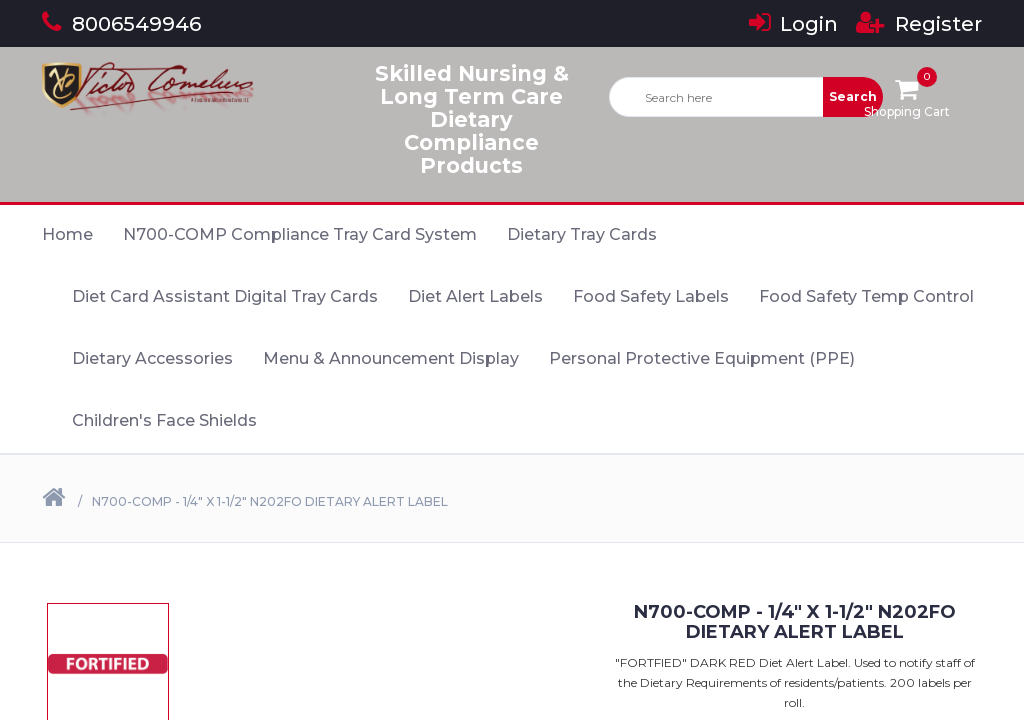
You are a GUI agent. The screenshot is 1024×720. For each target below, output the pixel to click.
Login (793, 24)
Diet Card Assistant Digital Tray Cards (225, 296)
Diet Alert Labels (475, 296)
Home (67, 234)
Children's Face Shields (164, 420)
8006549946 (121, 24)
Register (919, 24)
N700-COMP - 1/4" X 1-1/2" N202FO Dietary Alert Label (270, 501)
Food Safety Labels (651, 296)
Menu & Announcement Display (391, 358)
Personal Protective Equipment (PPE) (702, 358)
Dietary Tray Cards (582, 234)
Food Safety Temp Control (866, 296)
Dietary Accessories (152, 358)
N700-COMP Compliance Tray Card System (300, 234)
